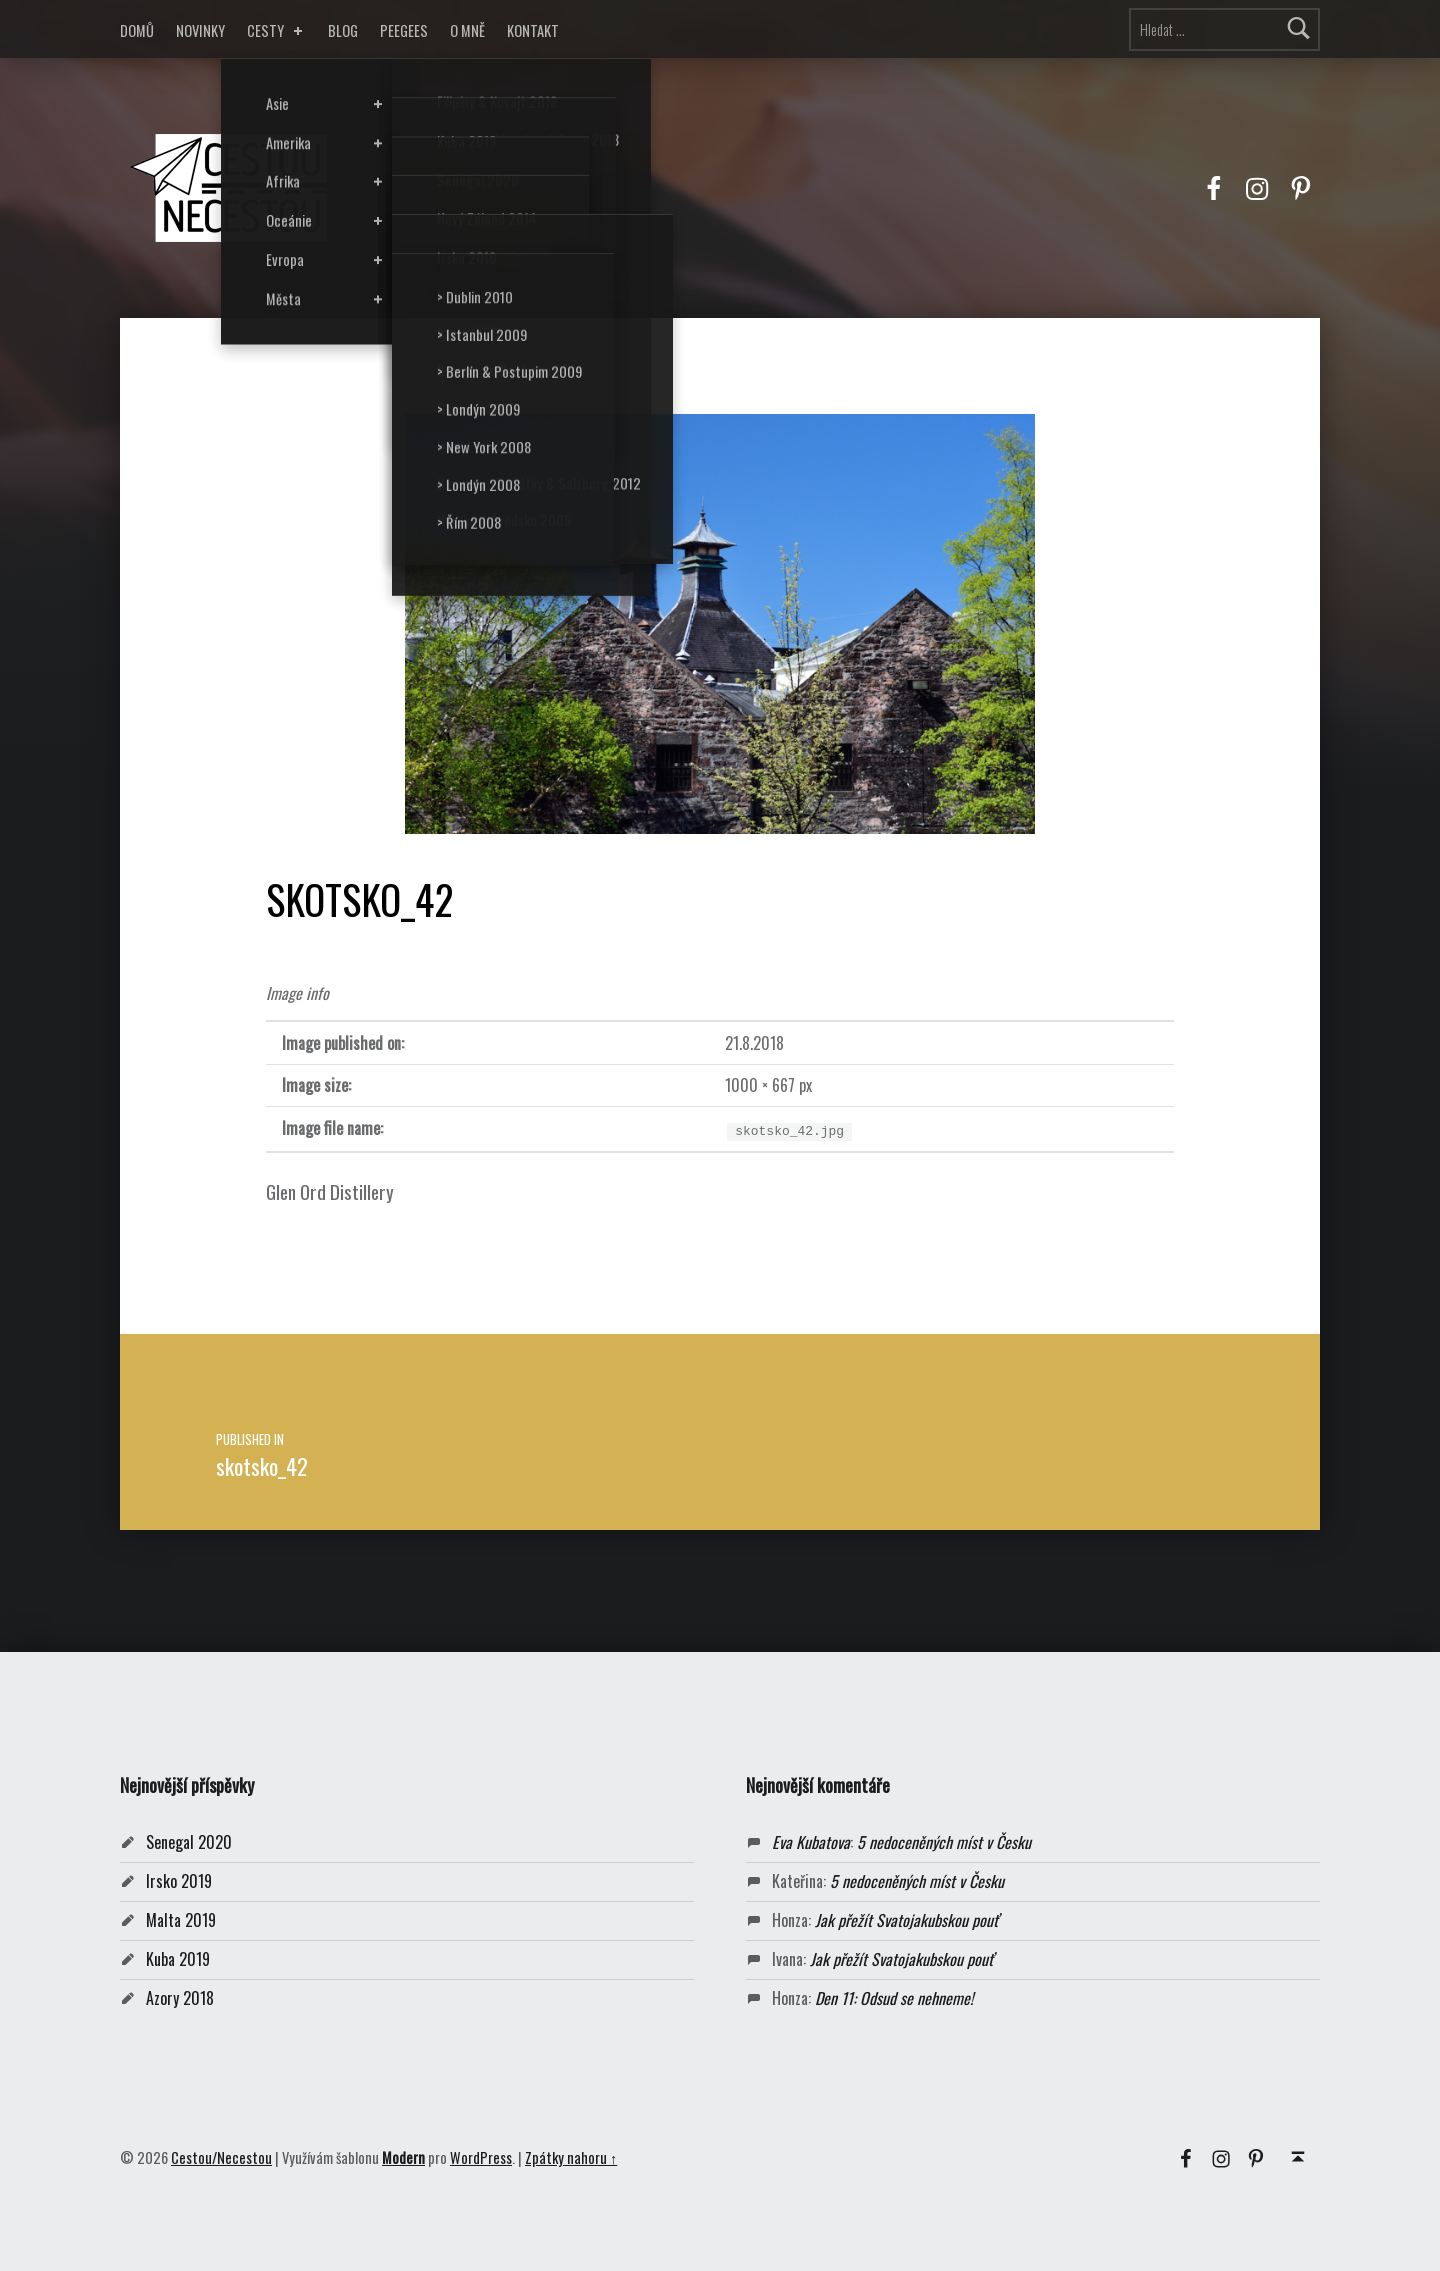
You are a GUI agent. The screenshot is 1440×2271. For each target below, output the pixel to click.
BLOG (343, 30)
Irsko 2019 (179, 1881)
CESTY (276, 30)
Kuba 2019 (178, 1959)
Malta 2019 (181, 1920)
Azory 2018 (180, 1998)
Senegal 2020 (189, 1842)
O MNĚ (467, 30)
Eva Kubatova (811, 1842)
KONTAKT (533, 30)
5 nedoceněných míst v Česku (944, 1842)
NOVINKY (200, 30)
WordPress (481, 2157)
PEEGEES (404, 30)
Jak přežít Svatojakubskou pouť (906, 1920)
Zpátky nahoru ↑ (571, 2157)
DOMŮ (137, 30)
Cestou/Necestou (221, 2157)
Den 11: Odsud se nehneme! (894, 1998)
